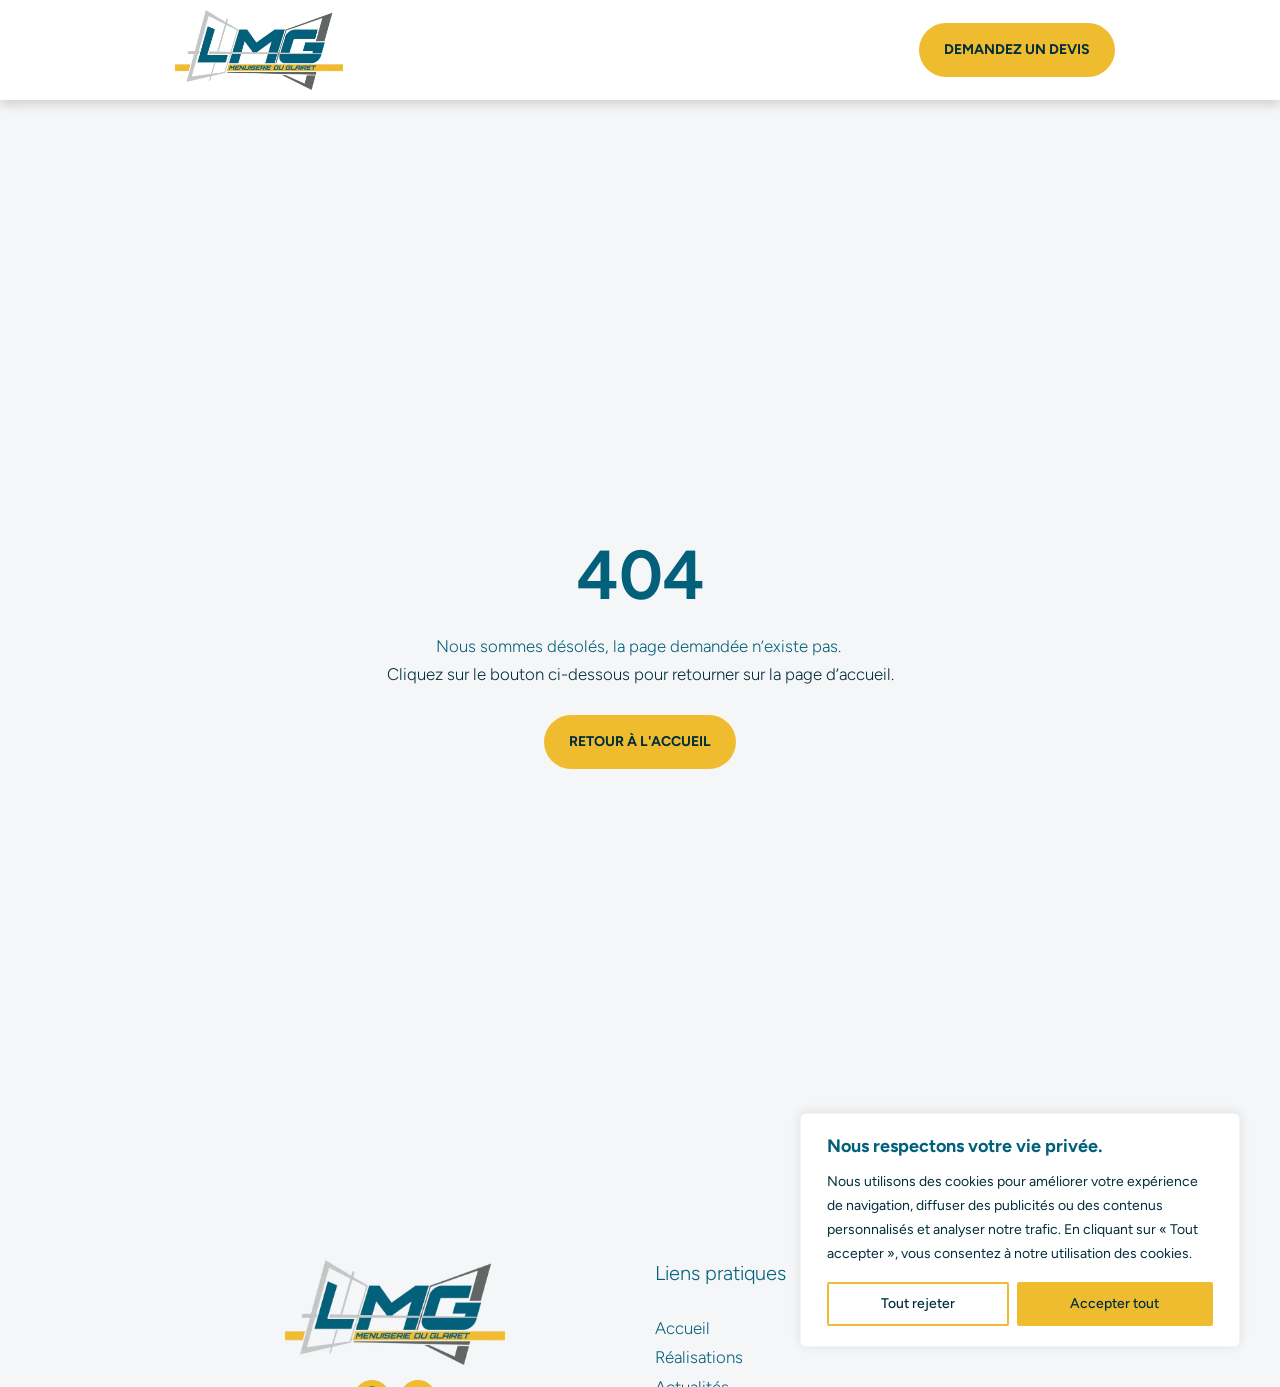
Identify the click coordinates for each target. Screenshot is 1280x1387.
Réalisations (699, 1357)
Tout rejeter (918, 1303)
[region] (1020, 1230)
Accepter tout (1114, 1303)
